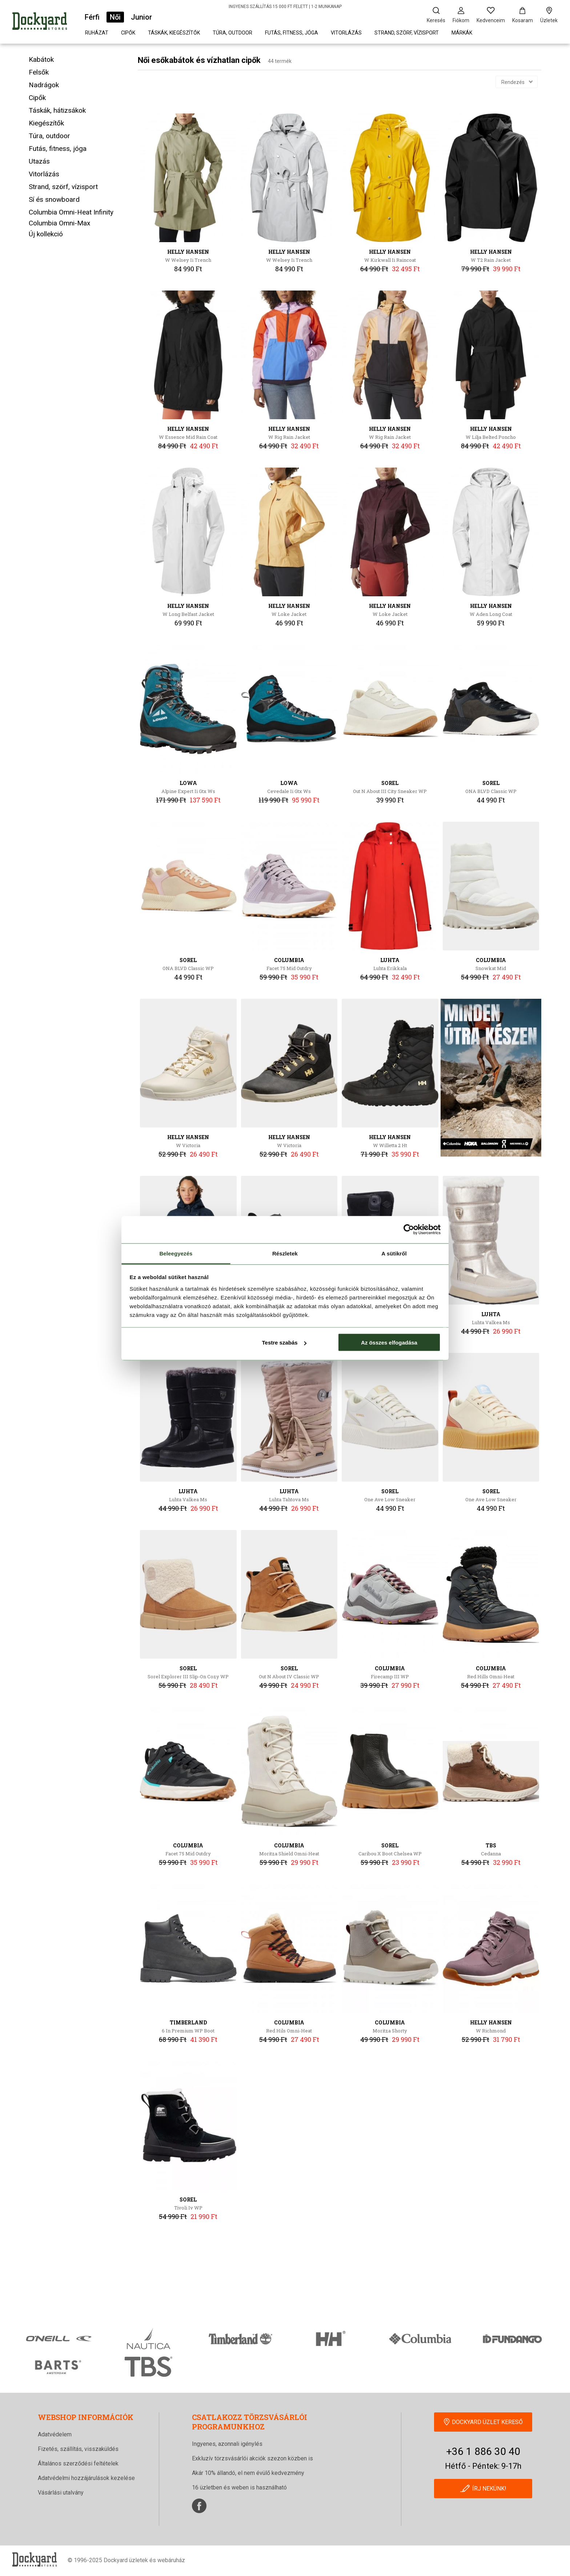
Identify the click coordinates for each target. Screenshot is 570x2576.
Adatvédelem (55, 2434)
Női (115, 17)
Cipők (128, 33)
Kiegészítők (46, 123)
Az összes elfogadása (389, 1342)
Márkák (461, 33)
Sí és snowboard (54, 199)
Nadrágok (44, 85)
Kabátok (41, 59)
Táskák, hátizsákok (57, 110)
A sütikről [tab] (394, 1253)
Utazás (39, 161)
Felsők (39, 72)
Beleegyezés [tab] (175, 1253)
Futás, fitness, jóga (291, 33)
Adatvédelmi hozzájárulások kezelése (86, 2478)
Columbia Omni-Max (59, 223)
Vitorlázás (346, 33)
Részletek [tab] (285, 1253)
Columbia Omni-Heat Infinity (71, 212)
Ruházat (96, 33)
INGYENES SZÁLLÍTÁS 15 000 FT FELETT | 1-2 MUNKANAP (285, 6)
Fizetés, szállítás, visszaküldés (78, 2448)
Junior (141, 17)
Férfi (92, 17)
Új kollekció (46, 234)
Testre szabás (284, 1342)
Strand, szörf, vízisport (406, 33)
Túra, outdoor (232, 33)
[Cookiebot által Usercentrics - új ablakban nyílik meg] (409, 1229)
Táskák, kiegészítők (174, 33)
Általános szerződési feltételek (78, 2463)
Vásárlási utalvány (61, 2492)
